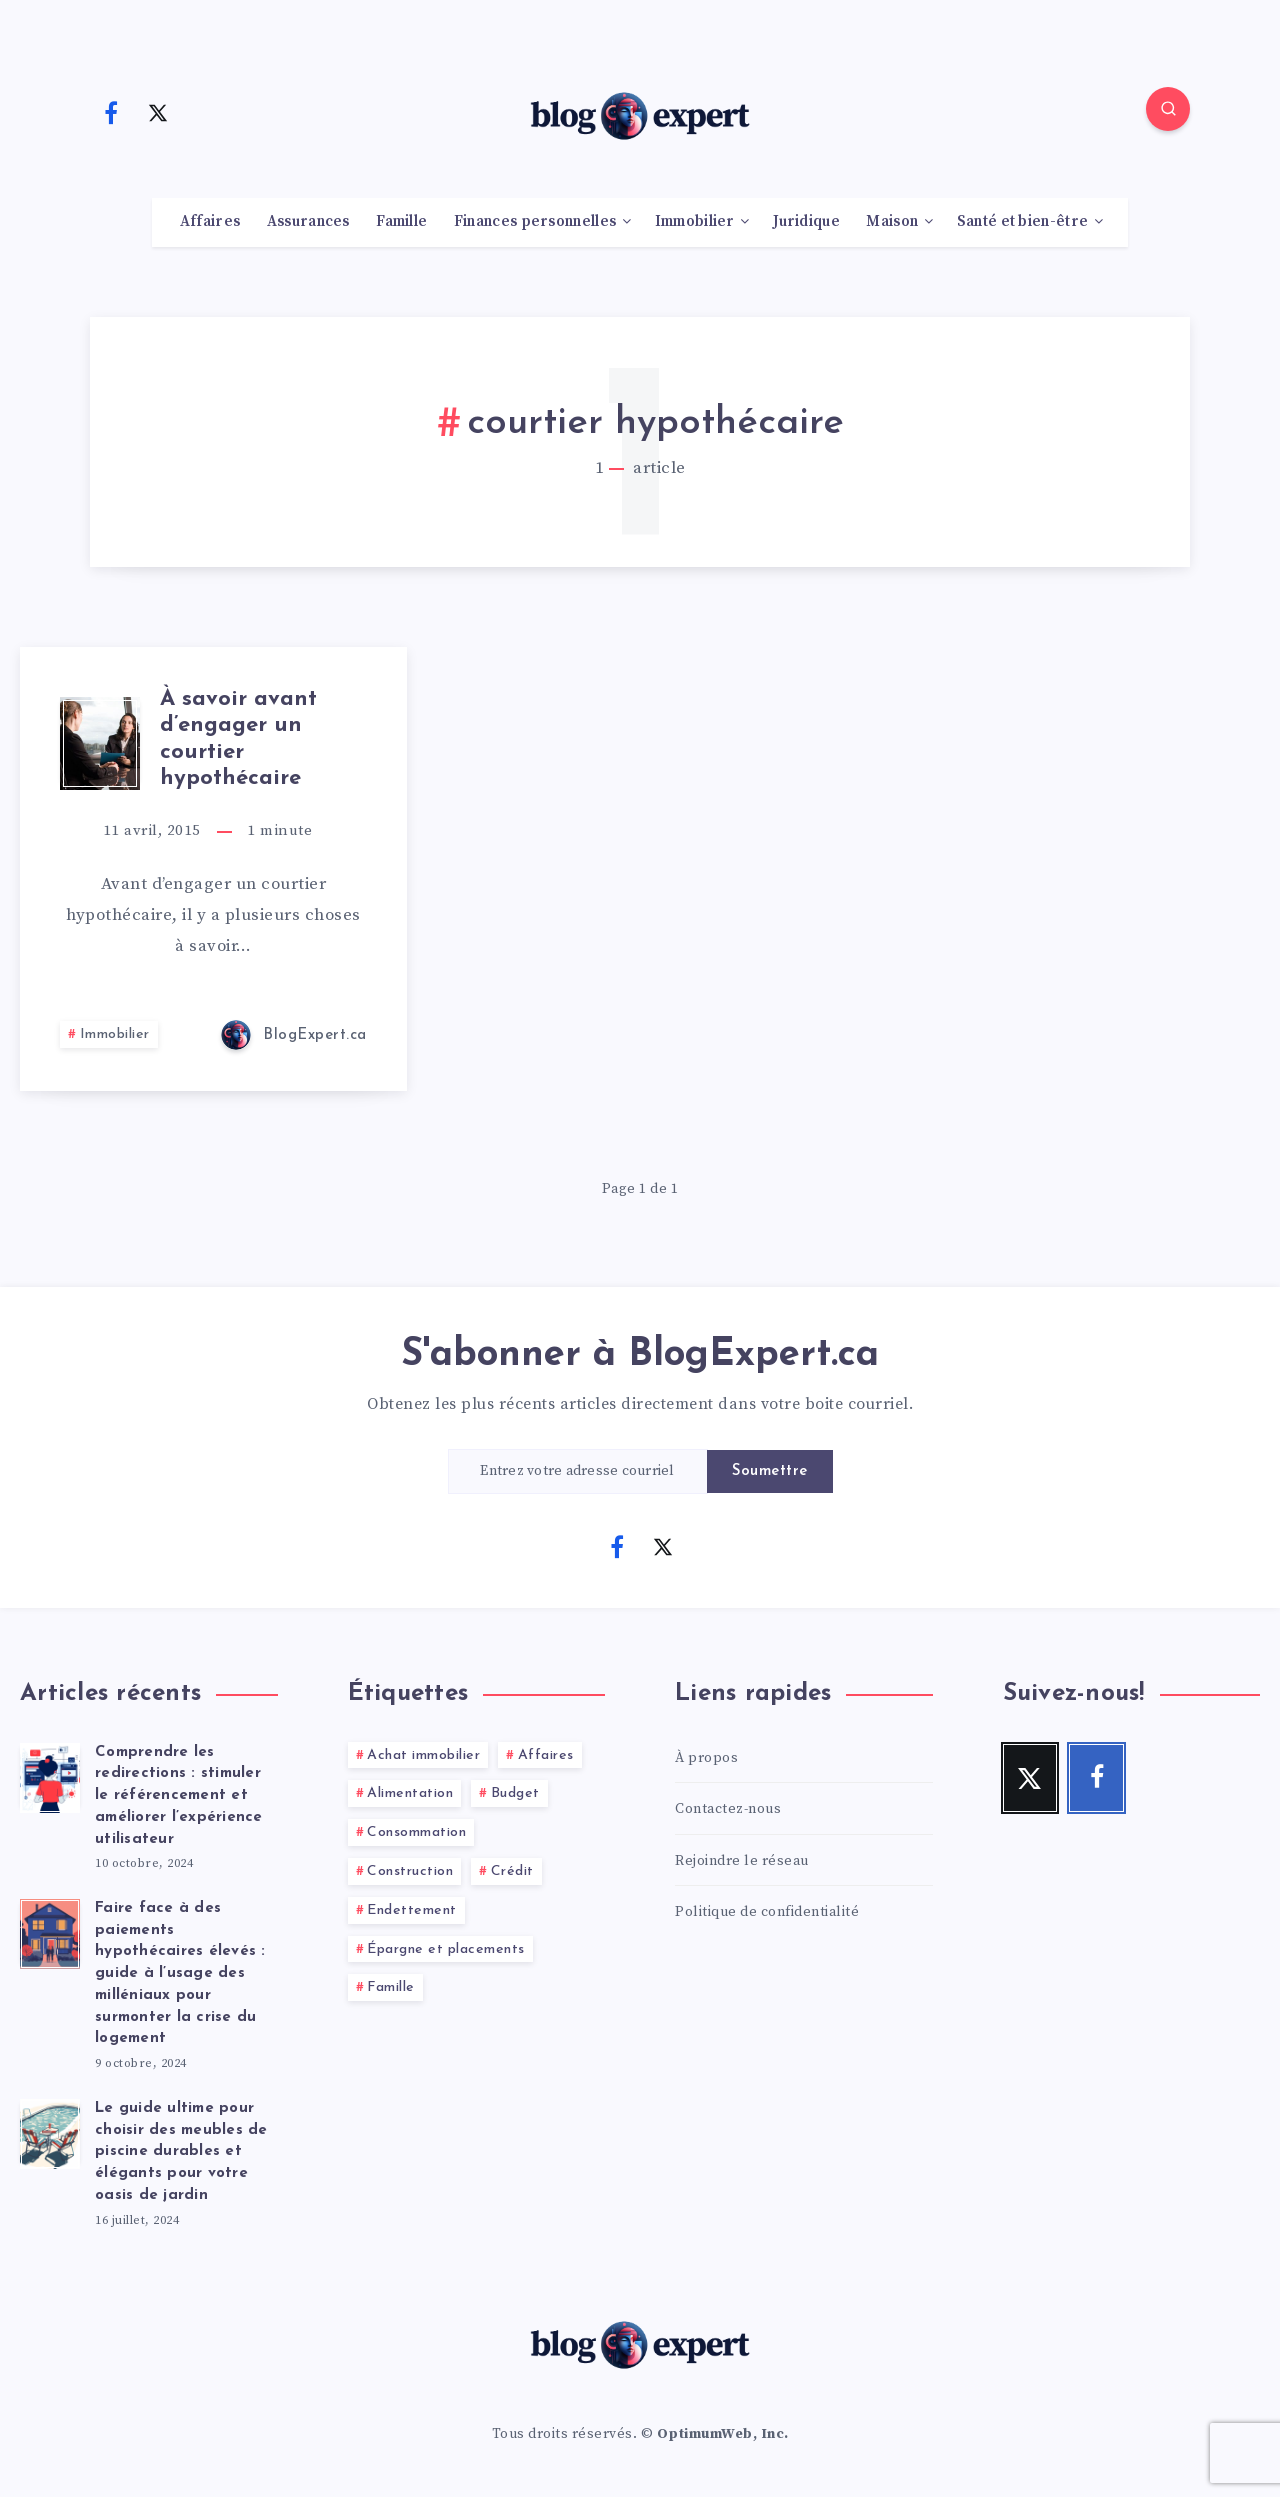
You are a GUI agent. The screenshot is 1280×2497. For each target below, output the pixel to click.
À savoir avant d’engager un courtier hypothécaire (238, 739)
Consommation (416, 1832)
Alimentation (410, 1793)
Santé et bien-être (1022, 222)
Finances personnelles (535, 222)
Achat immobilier (423, 1755)
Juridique (806, 222)
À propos (706, 1758)
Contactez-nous (728, 1809)
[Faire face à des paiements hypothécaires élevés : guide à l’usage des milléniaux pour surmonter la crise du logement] (50, 1931)
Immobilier (695, 222)
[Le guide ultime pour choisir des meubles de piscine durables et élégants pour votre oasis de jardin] (50, 2131)
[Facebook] (111, 112)
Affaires (210, 222)
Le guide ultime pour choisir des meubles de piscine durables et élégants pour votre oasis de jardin (181, 2152)
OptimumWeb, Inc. (723, 2434)
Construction (410, 1871)
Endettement (412, 1910)
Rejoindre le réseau (742, 1861)
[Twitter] (158, 112)
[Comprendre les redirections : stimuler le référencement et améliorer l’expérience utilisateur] (50, 1775)
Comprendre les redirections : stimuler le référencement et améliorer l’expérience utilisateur (179, 1796)
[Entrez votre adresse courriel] (578, 1471)
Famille (401, 222)
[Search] (1168, 109)
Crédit (512, 1871)
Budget (515, 1793)
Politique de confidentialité (767, 1912)
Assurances (308, 222)
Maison (892, 222)
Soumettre (770, 1471)
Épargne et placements (446, 1949)
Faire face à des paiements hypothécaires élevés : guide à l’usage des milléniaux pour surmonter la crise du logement (180, 1974)
